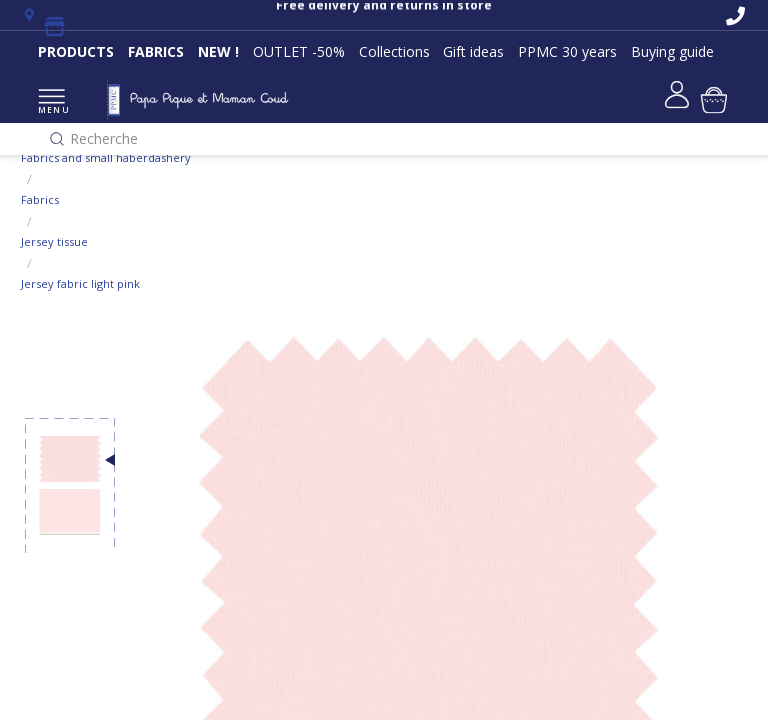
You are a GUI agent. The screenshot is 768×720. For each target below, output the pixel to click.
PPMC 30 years (567, 51)
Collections (394, 51)
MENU (51, 102)
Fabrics (40, 199)
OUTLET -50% (299, 51)
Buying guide (672, 51)
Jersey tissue (54, 241)
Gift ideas (473, 51)
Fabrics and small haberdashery (106, 157)
